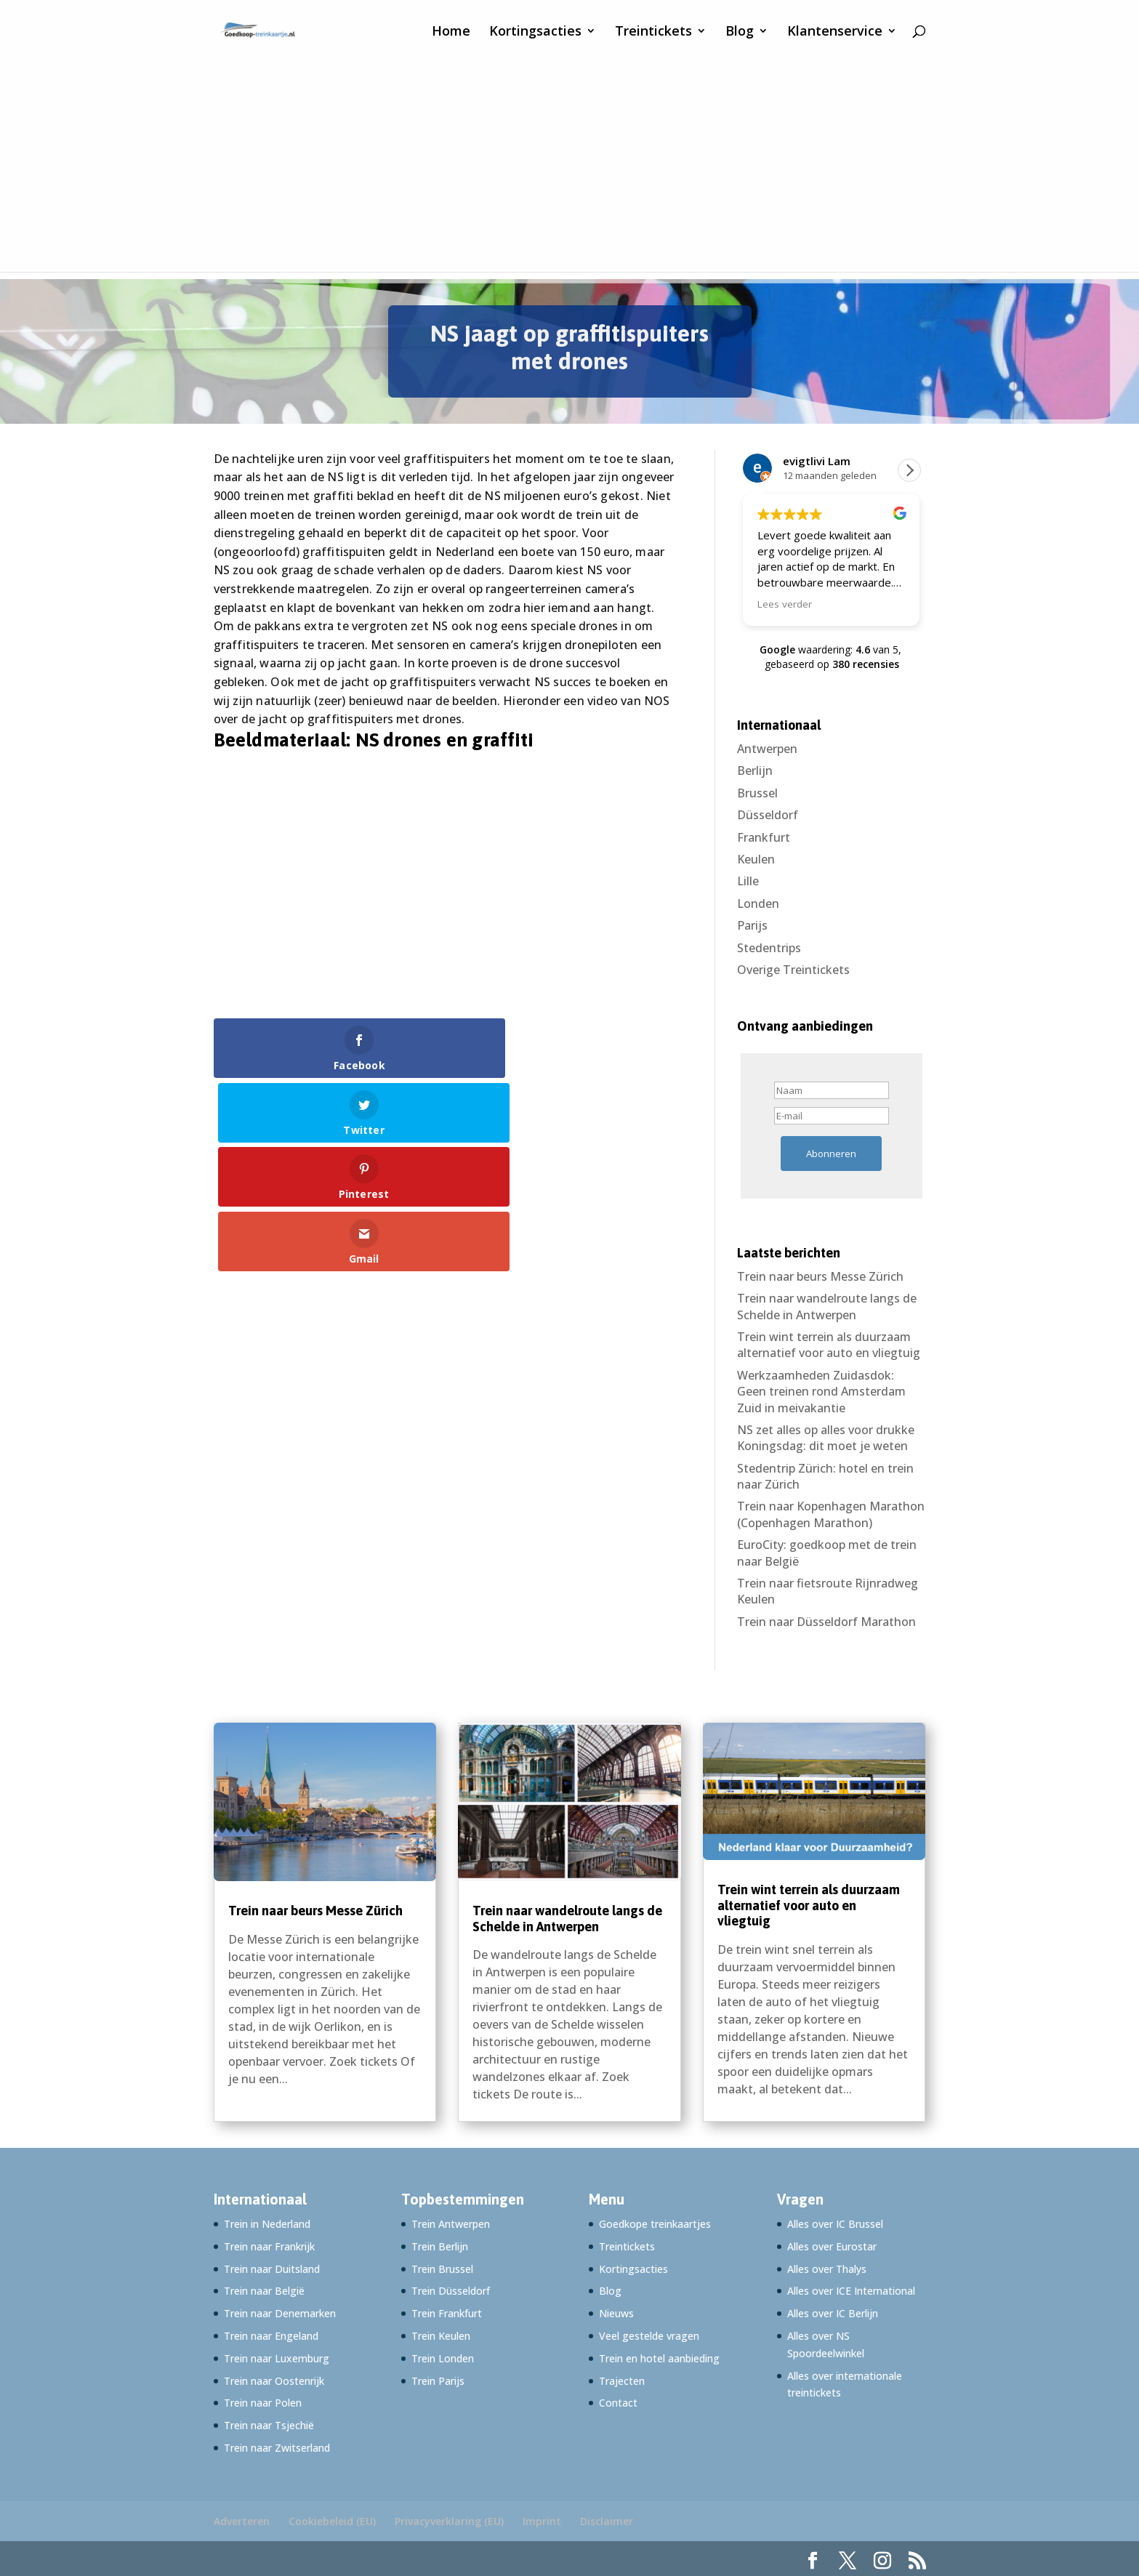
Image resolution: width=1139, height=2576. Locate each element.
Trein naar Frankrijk (269, 2246)
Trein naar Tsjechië (269, 2425)
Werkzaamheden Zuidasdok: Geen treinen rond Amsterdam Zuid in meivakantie (821, 1391)
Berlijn (755, 770)
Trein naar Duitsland (272, 2269)
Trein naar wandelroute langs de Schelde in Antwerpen (827, 1306)
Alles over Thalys (826, 2269)
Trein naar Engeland (271, 2336)
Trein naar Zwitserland (277, 2448)
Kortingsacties (535, 32)
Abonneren (831, 1153)
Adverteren (242, 2521)
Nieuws (616, 2313)
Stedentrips (769, 948)
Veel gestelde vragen (649, 2336)
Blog (739, 32)
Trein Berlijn (439, 2246)
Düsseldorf (767, 815)
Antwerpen (767, 749)
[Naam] (831, 1090)
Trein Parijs (437, 2381)
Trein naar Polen (263, 2403)
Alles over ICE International (851, 2291)
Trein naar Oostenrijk (274, 2381)
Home (451, 32)
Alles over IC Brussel (835, 2224)
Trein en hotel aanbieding (659, 2358)
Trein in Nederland (267, 2224)
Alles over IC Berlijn (832, 2313)
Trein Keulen (440, 2336)
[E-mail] (831, 1115)
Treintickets (653, 32)
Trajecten (622, 2381)
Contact (618, 2403)
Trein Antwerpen (450, 2224)
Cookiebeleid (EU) (332, 2521)
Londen (758, 903)
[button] (909, 470)
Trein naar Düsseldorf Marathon (826, 1622)
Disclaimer (606, 2521)
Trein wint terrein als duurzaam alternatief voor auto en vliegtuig (828, 1345)
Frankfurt (763, 837)
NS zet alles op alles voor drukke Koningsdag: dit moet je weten (825, 1438)
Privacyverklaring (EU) (449, 2521)
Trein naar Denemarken (280, 2313)
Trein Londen (442, 2358)
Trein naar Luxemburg (276, 2358)
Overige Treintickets (793, 970)
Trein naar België (264, 2291)
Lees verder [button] (784, 604)
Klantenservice (834, 32)
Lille (748, 881)
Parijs (752, 925)
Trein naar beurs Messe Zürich (820, 1276)
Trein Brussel (442, 2269)
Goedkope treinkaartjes (655, 2224)
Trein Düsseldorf (450, 2291)
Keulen (756, 859)
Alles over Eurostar (832, 2246)
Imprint (542, 2521)
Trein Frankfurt (446, 2313)
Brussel (757, 793)
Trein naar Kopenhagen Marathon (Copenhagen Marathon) (831, 1514)
